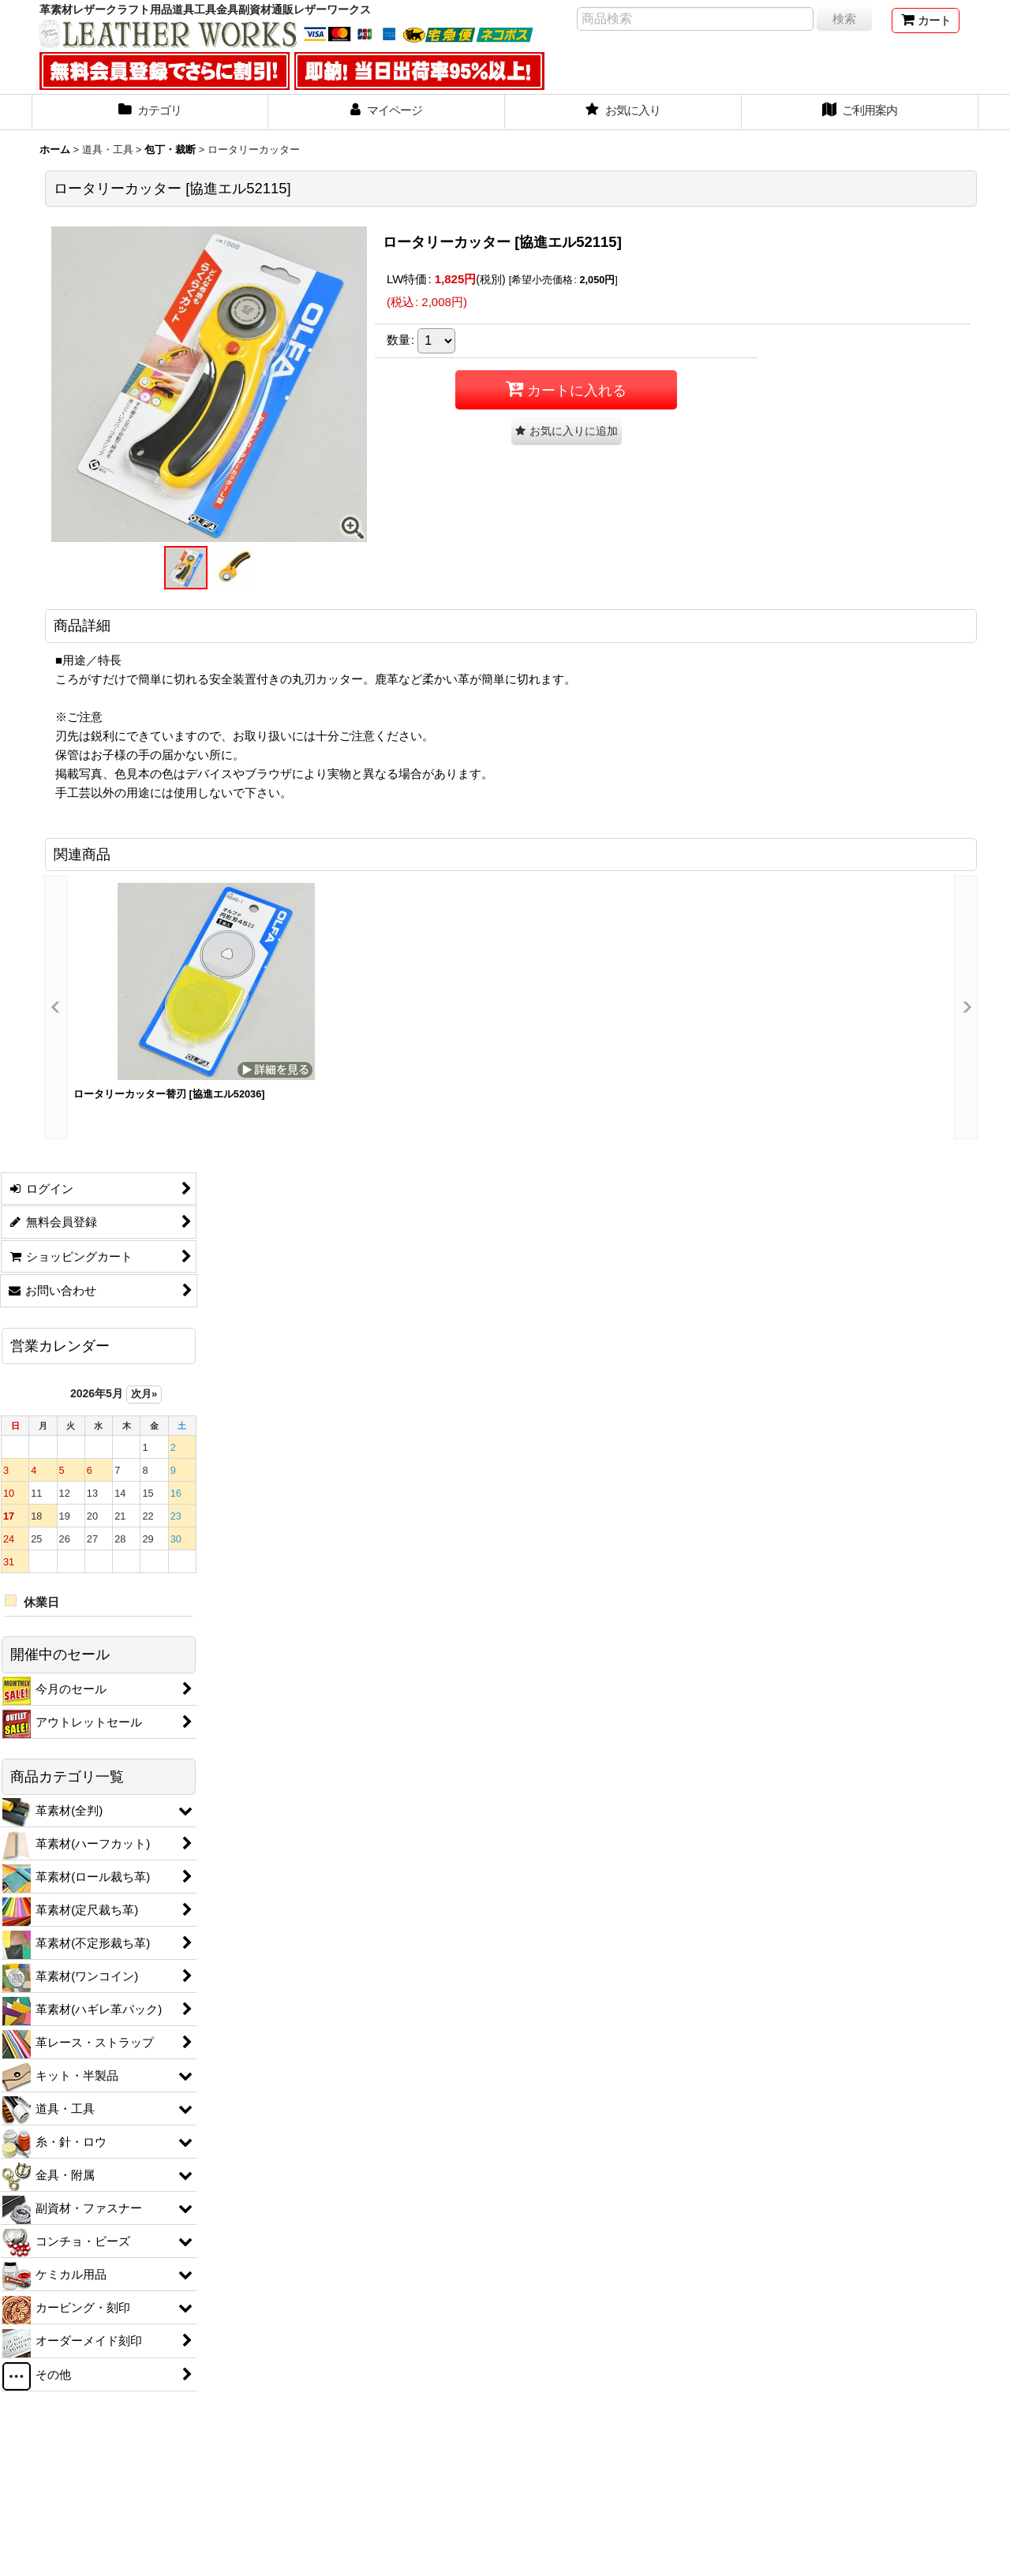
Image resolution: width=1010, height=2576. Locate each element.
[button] (185, 567)
